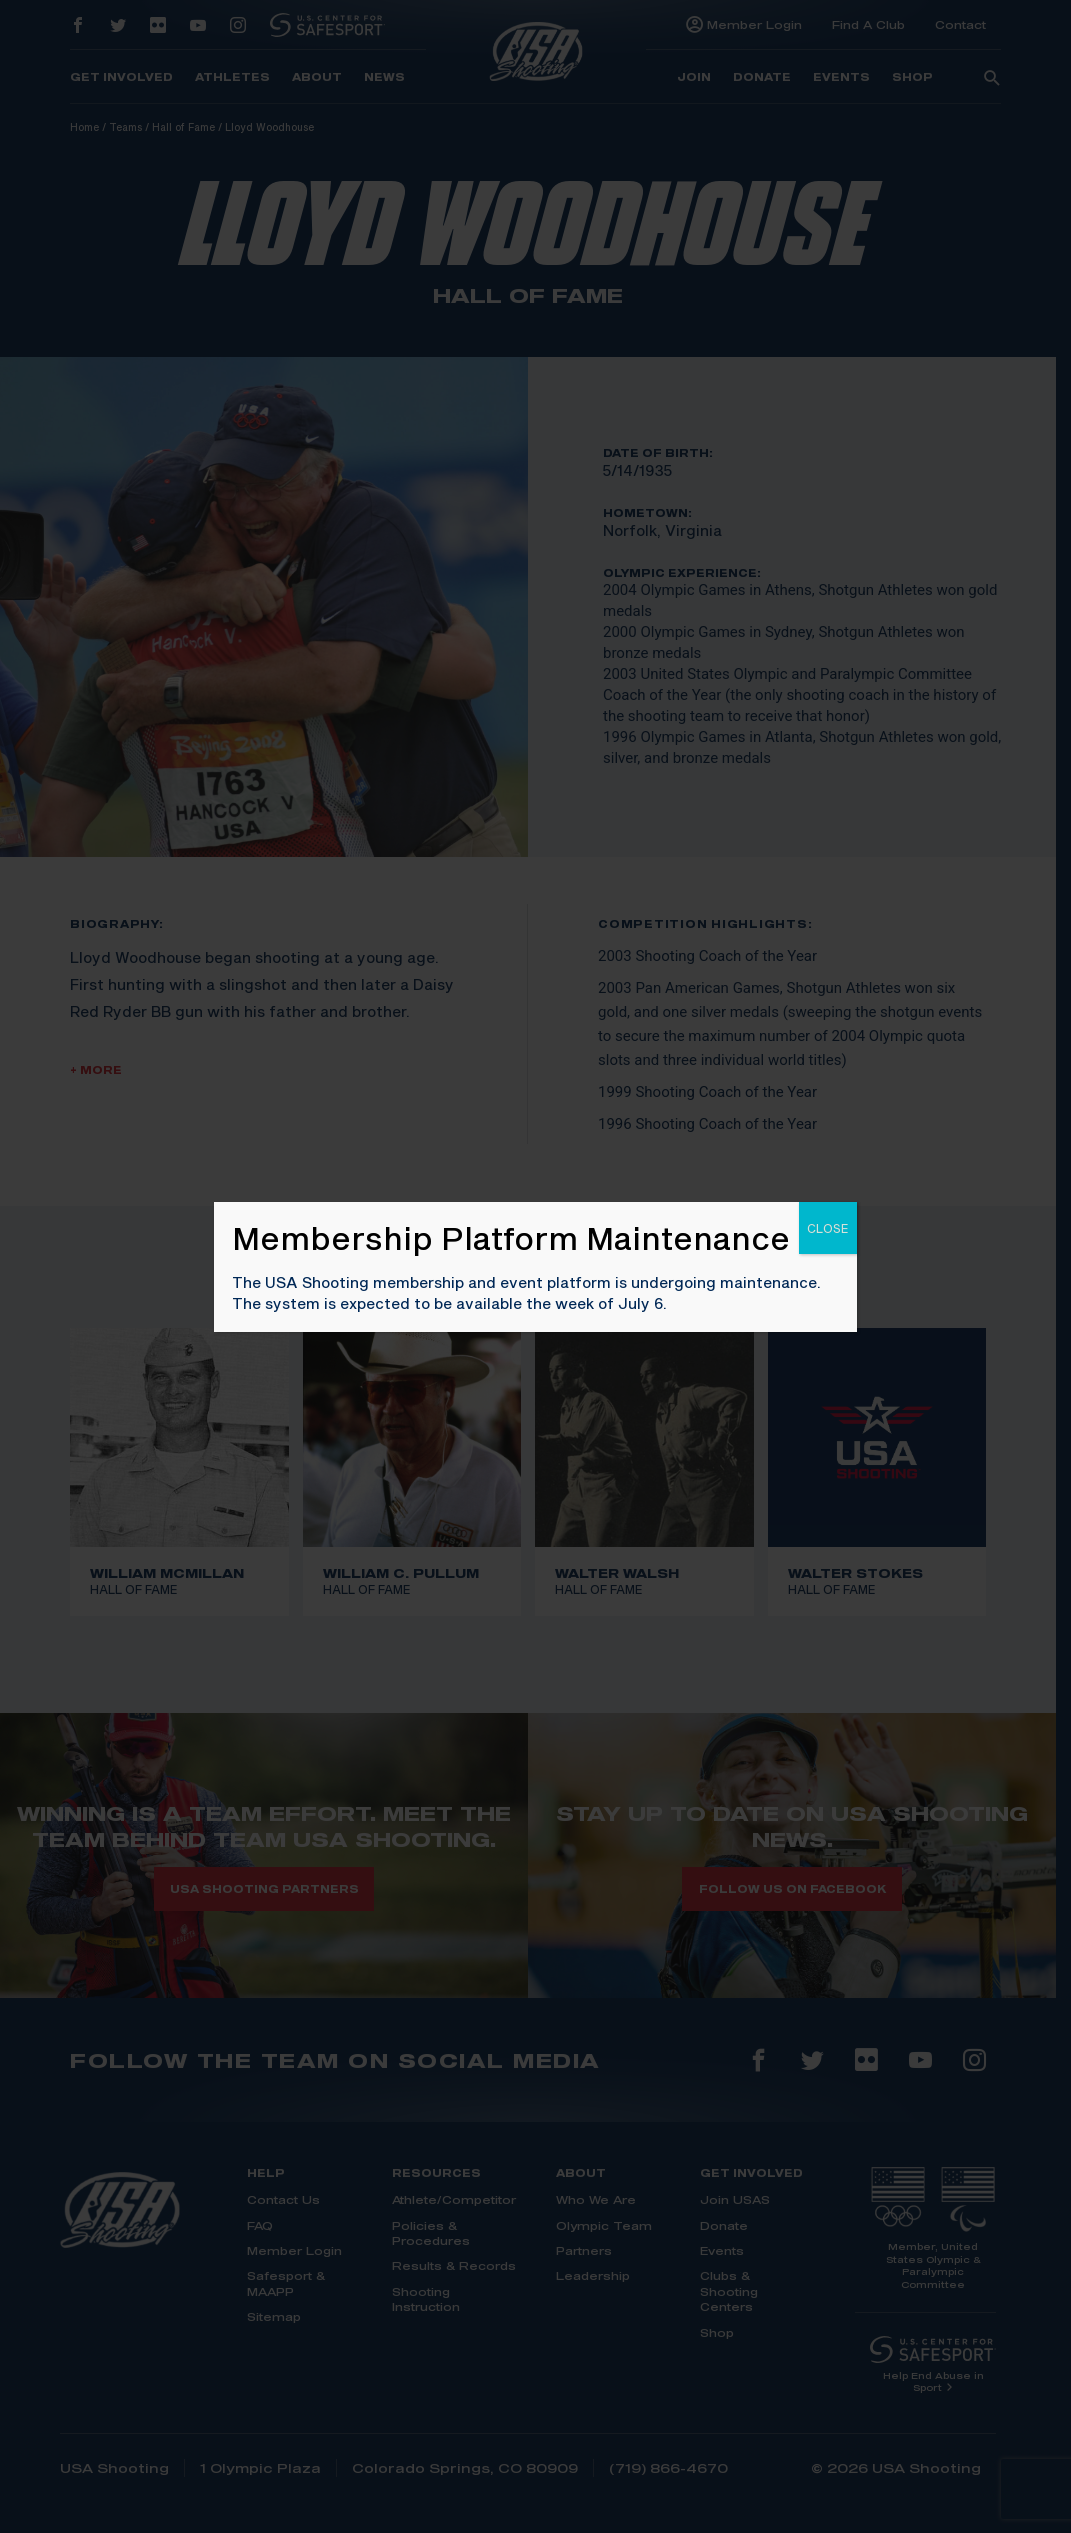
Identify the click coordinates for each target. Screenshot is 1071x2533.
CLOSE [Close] (828, 1228)
